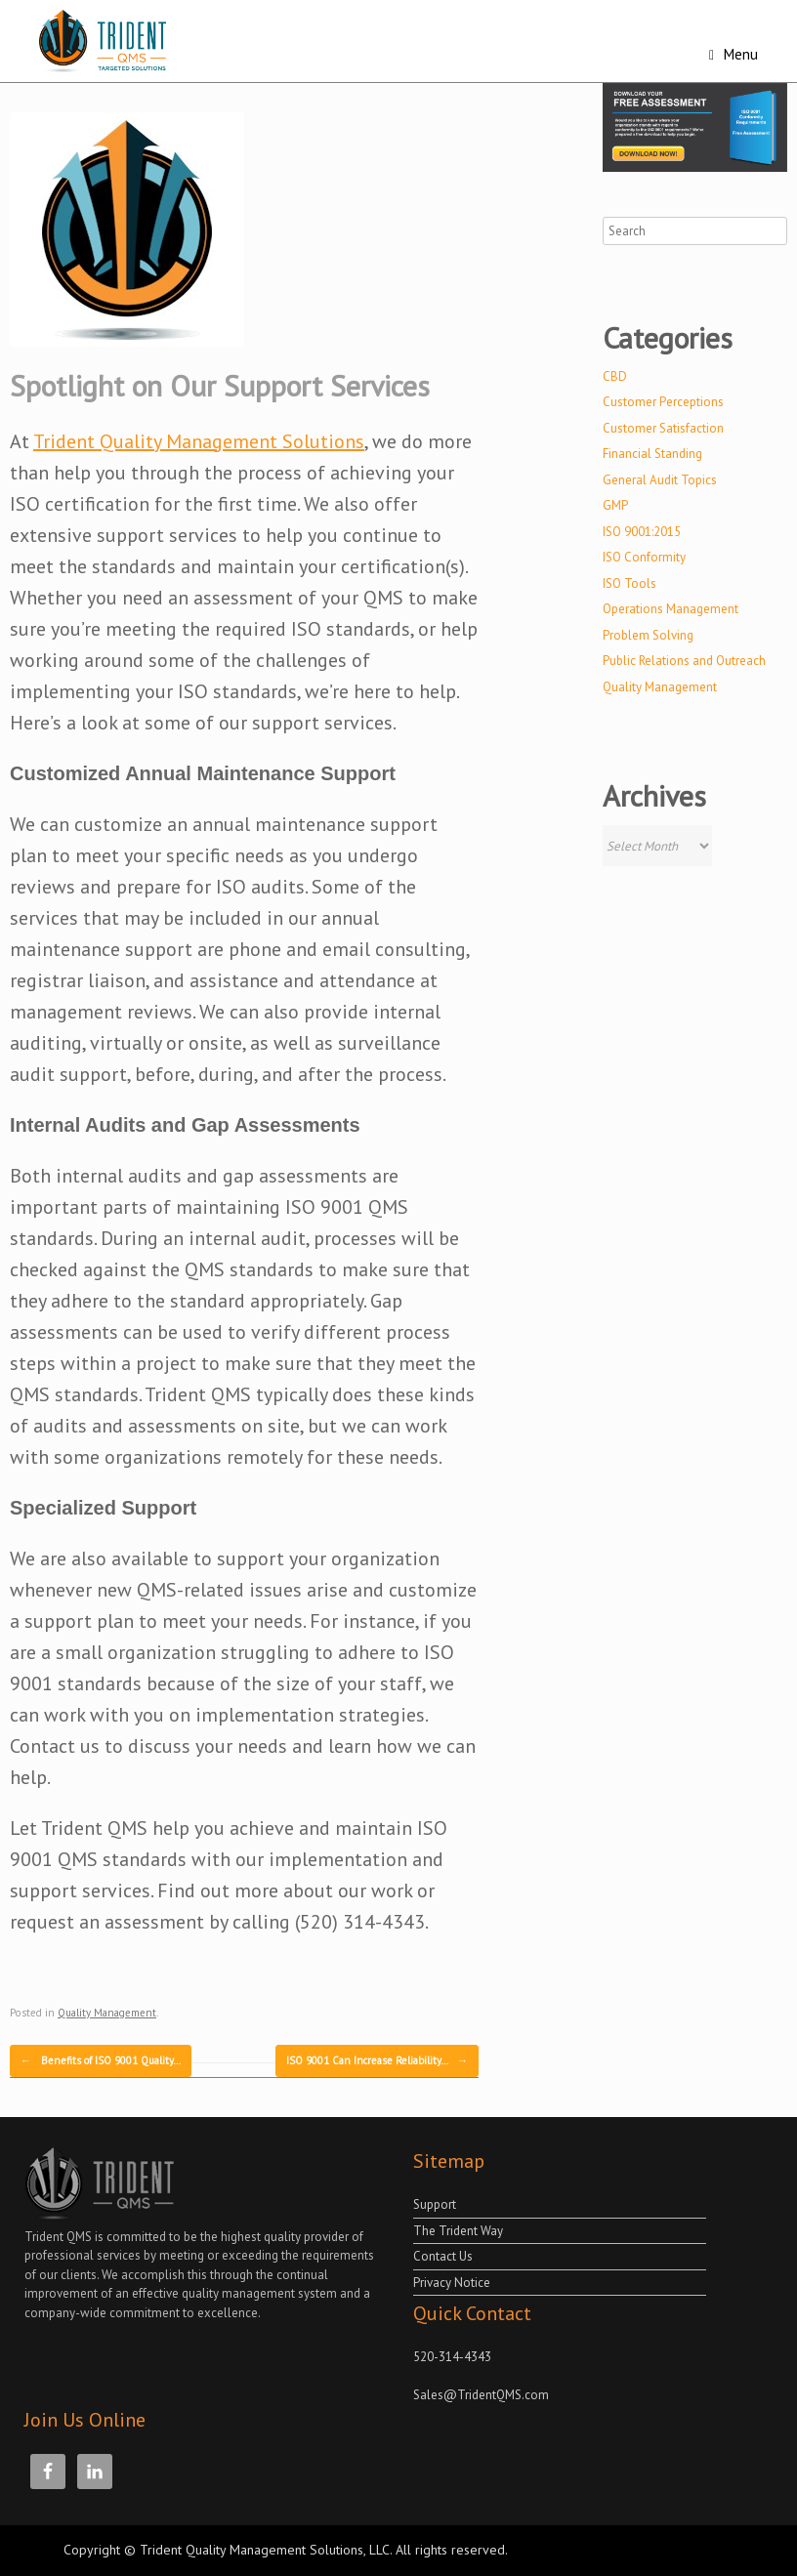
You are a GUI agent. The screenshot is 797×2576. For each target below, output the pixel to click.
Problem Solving (648, 635)
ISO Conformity (644, 557)
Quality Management (107, 2012)
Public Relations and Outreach (684, 660)
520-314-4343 (452, 2356)
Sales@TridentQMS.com (481, 2395)
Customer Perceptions (663, 402)
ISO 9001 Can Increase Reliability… (377, 2061)
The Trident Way (458, 2231)
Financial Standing (652, 453)
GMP (615, 505)
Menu (733, 54)
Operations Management (670, 609)
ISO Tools (629, 583)
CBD (615, 376)
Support (434, 2204)
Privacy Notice (451, 2282)
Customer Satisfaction (663, 428)
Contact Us (443, 2256)
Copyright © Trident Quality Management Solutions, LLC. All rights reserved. (285, 2549)
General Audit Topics (660, 480)
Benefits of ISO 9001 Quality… (101, 2061)
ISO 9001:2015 (642, 531)
